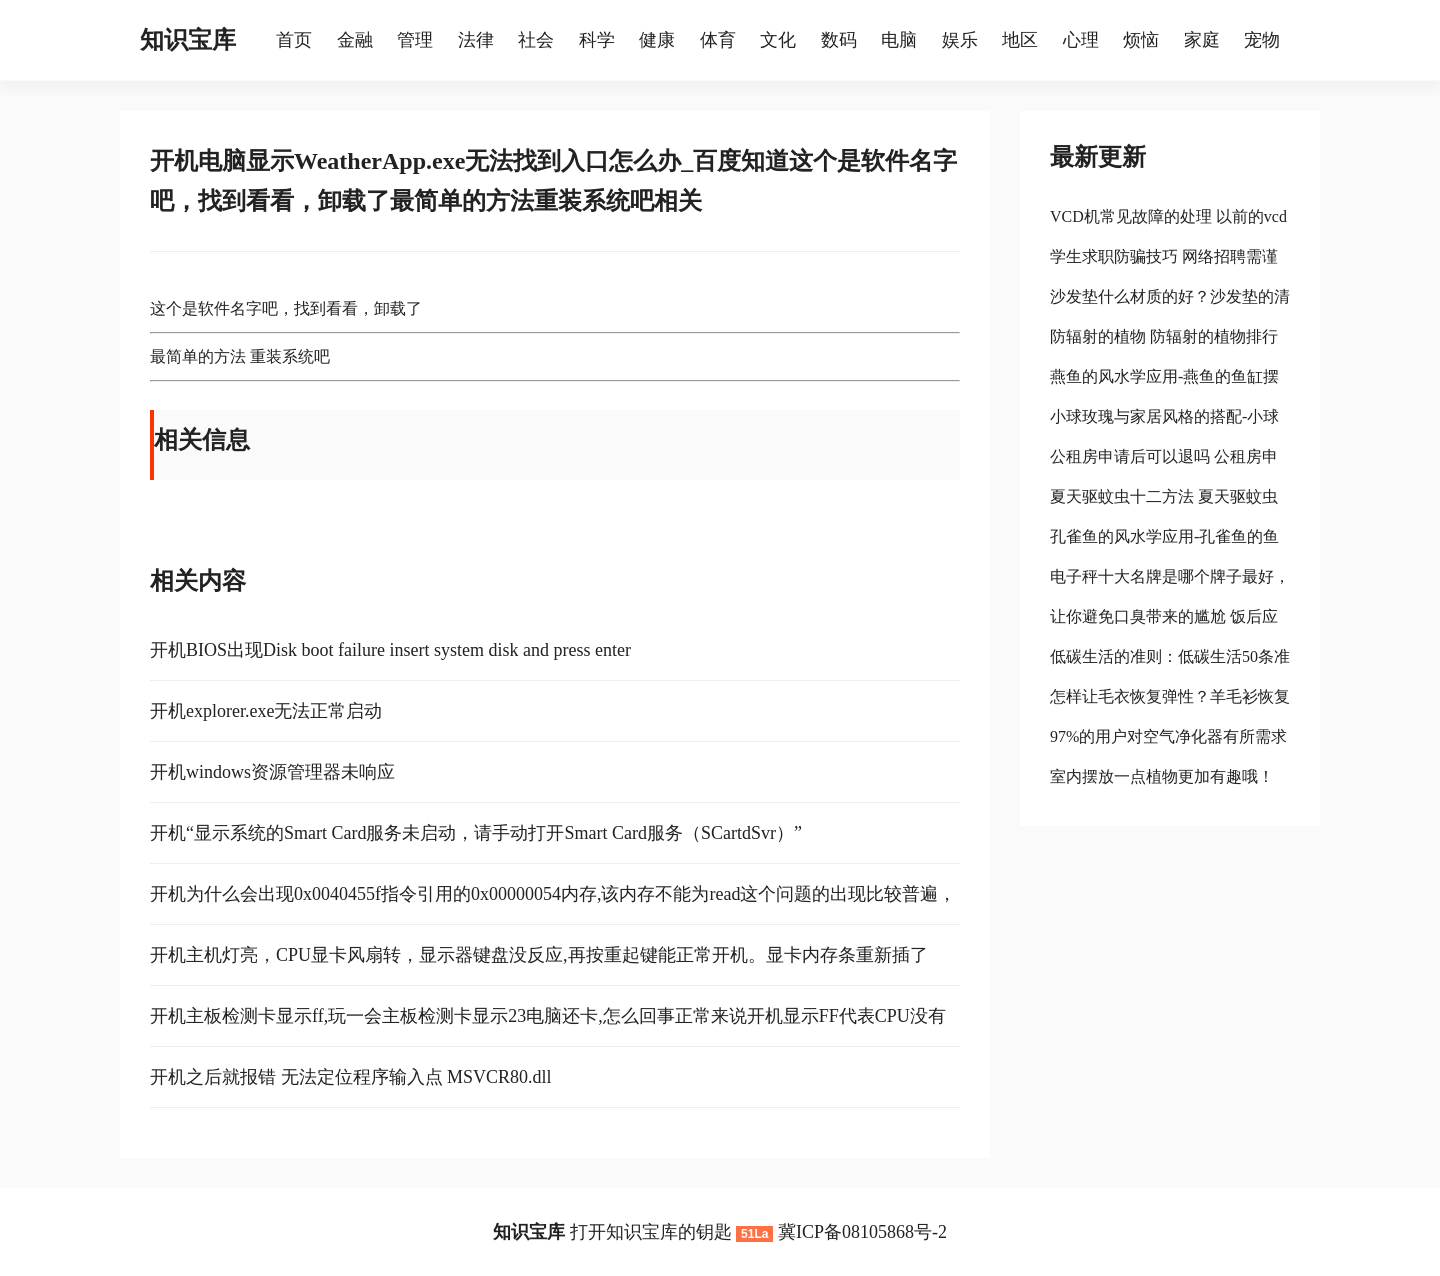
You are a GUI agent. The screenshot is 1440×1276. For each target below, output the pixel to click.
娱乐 (960, 40)
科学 (597, 40)
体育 (718, 40)
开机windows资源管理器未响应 (272, 772)
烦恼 (1141, 40)
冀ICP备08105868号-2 (862, 1232)
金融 (355, 40)
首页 (294, 40)
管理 (415, 40)
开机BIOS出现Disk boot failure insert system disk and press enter (390, 650)
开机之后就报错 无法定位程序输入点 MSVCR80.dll (351, 1077)
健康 (657, 40)
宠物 (1262, 40)
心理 (1081, 40)
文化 (778, 40)
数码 (839, 40)
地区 (1020, 40)
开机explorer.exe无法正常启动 (266, 711)
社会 (536, 40)
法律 (476, 40)
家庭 (1202, 40)
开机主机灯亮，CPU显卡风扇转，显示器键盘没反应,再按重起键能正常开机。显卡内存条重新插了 (539, 955)
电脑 (899, 40)
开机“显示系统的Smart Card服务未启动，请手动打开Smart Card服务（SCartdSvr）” (476, 833)
